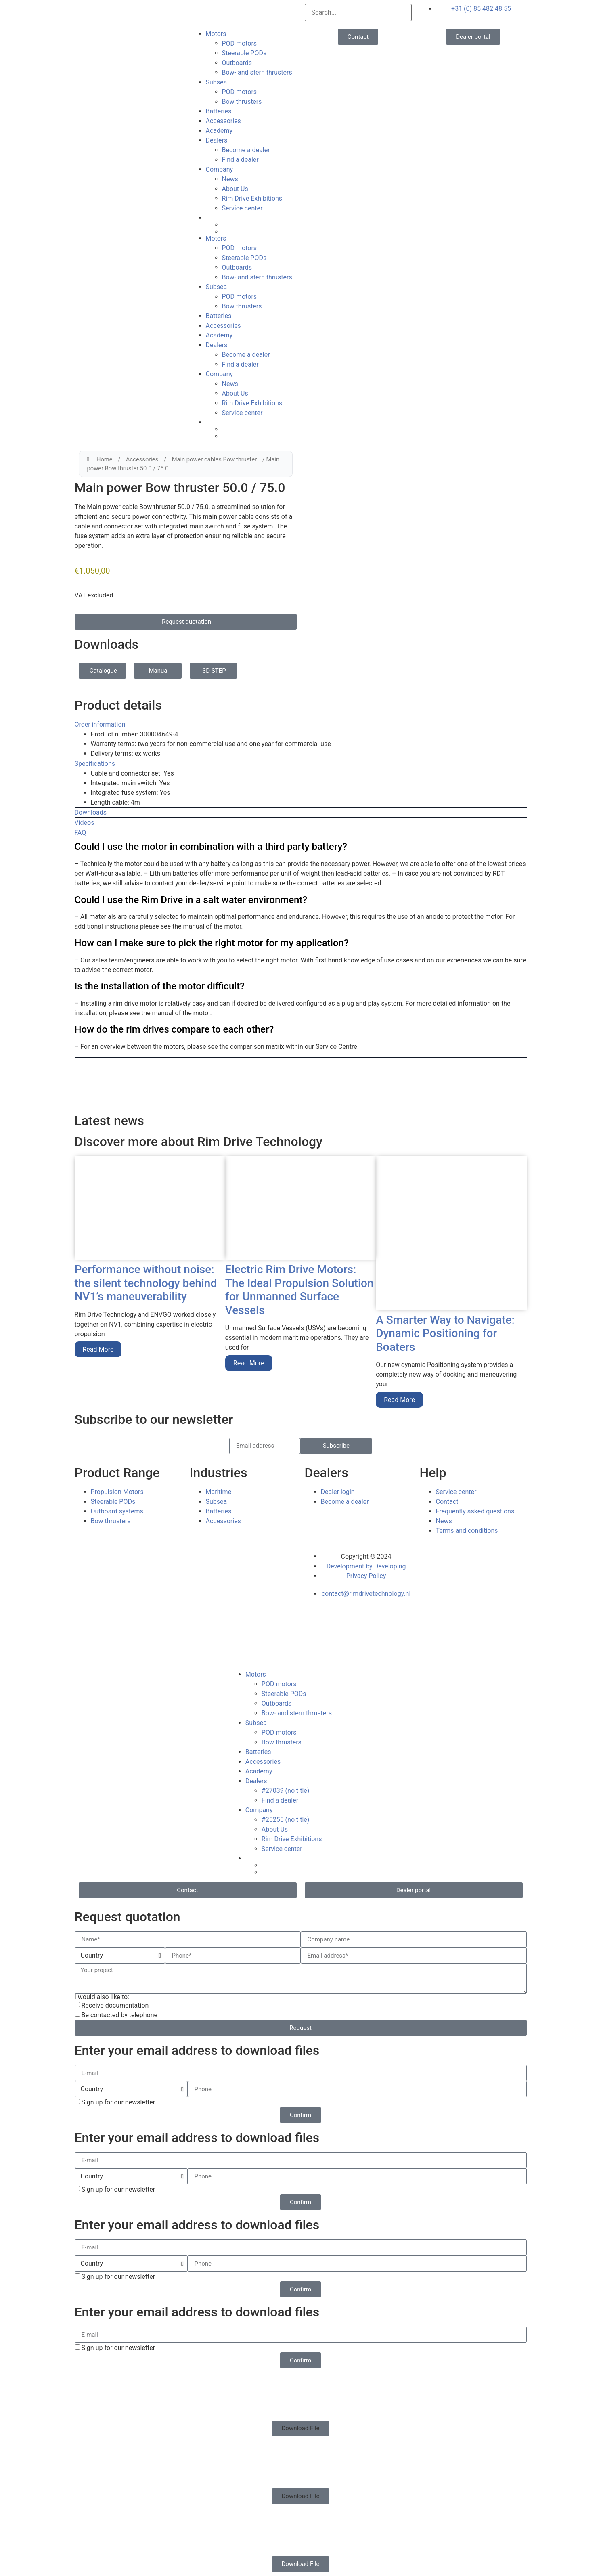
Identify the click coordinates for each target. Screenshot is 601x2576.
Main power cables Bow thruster (214, 459)
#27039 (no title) (286, 1790)
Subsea (216, 82)
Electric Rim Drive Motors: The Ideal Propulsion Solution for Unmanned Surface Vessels (299, 1290)
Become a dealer (246, 150)
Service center (242, 208)
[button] (301, 724)
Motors (216, 34)
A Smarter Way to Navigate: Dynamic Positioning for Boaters (445, 1333)
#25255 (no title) (286, 1820)
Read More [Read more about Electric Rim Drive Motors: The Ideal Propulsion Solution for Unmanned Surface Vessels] (248, 1363)
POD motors (239, 43)
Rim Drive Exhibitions (252, 198)
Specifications (95, 763)
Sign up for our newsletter (118, 2102)
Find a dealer (240, 159)
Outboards (237, 63)
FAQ (80, 832)
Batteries (219, 111)
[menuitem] (251, 217)
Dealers (217, 140)
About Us (235, 189)
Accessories (223, 121)
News (230, 179)
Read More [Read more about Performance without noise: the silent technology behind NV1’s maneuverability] (98, 1349)
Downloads (91, 812)
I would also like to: (102, 1997)
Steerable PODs (244, 53)
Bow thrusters (242, 101)
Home (104, 459)
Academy (219, 130)
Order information (100, 724)
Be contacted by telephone (119, 2015)
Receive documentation (115, 2005)
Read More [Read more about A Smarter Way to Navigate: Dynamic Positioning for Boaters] (399, 1400)
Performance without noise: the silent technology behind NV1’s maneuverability (146, 1283)
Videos (84, 822)
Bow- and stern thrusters (257, 72)
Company (219, 169)
